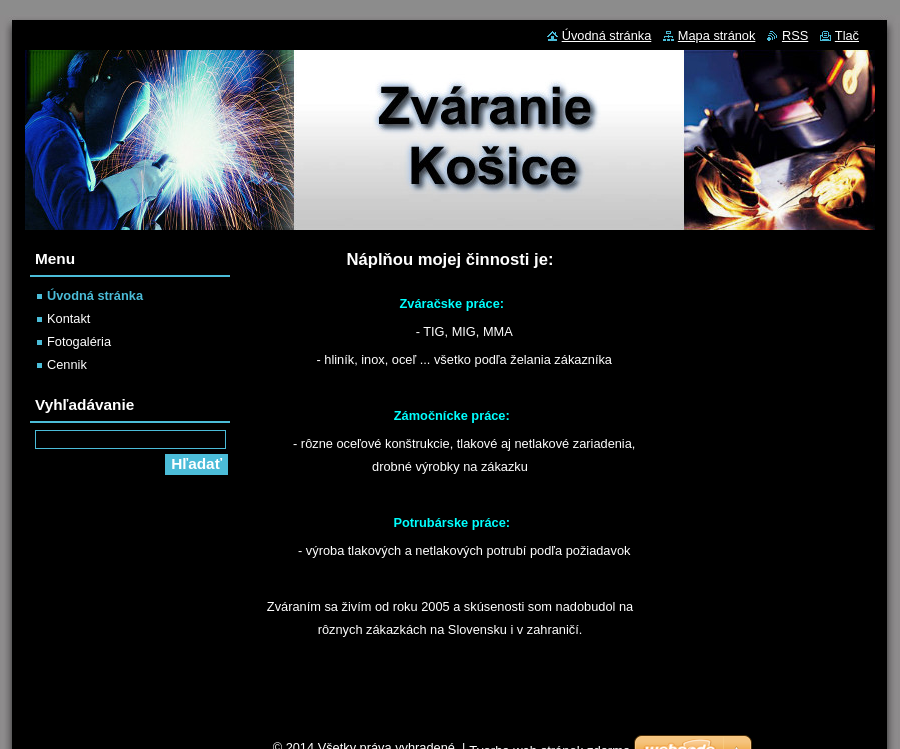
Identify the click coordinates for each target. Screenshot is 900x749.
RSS (795, 35)
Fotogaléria (79, 341)
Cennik (67, 364)
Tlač (847, 35)
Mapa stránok (717, 35)
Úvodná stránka (95, 295)
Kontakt (68, 318)
